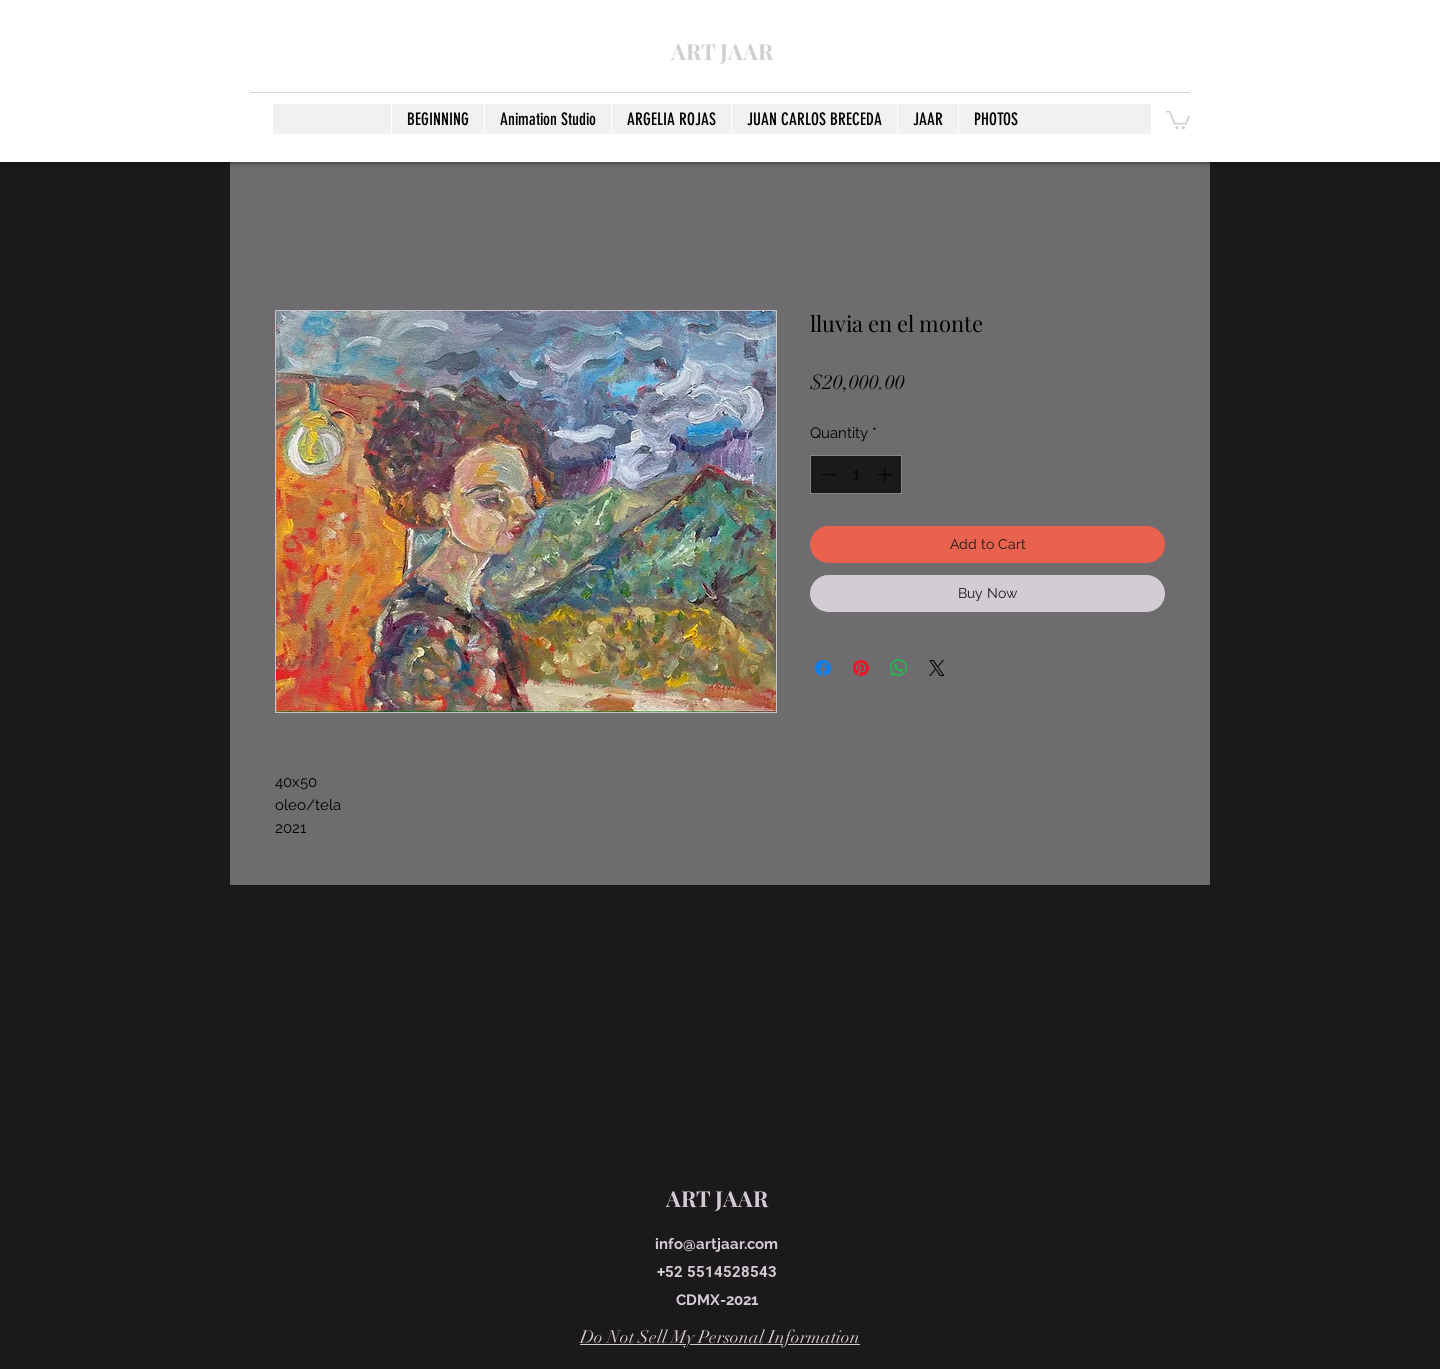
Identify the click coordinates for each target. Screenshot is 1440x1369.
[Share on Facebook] (823, 668)
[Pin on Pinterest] (861, 668)
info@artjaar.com (716, 1244)
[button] (1178, 119)
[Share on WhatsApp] (899, 668)
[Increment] (886, 474)
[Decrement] (826, 474)
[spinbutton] (856, 474)
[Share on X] (937, 668)
